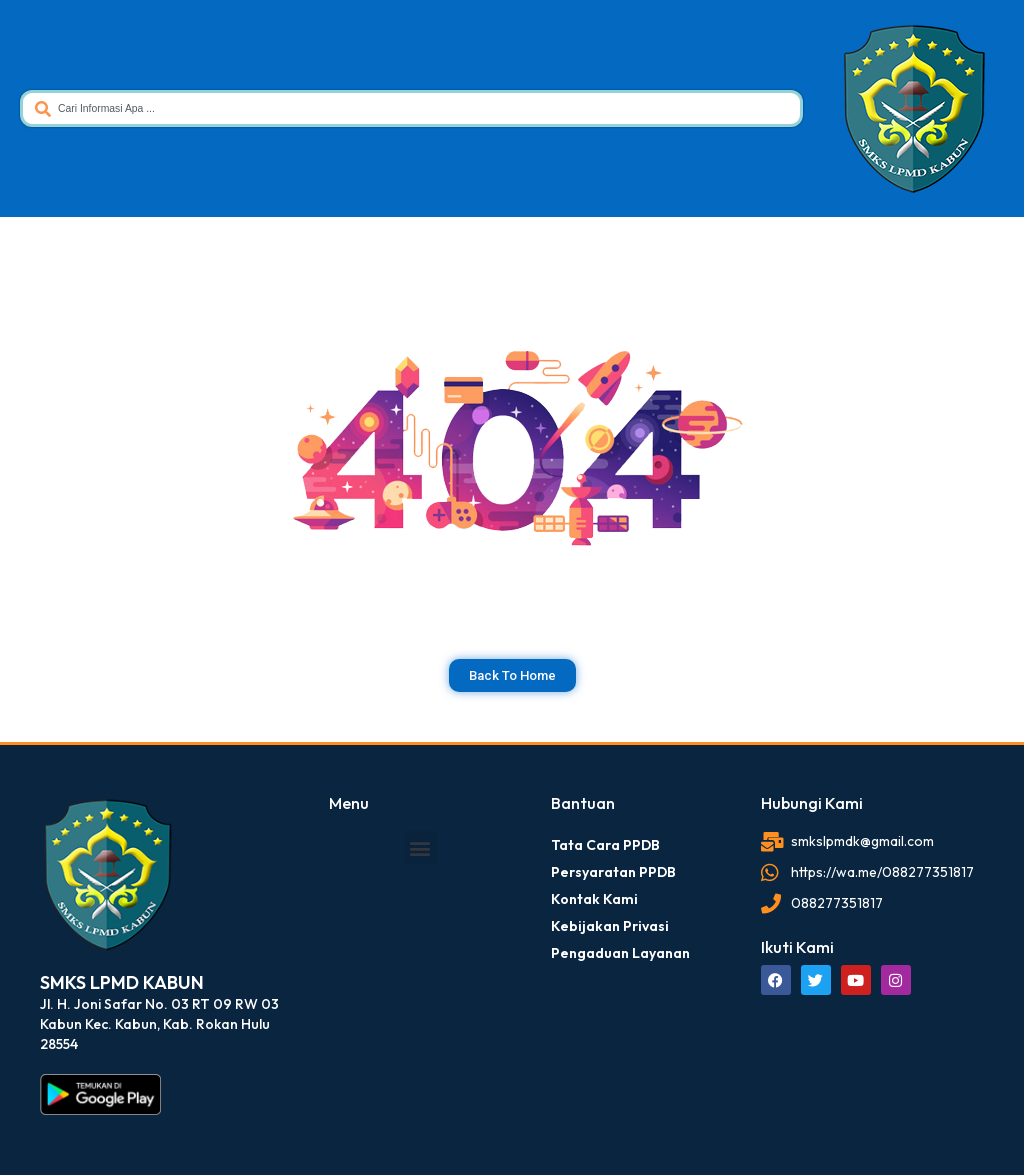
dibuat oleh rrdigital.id (47, 766)
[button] (420, 847)
